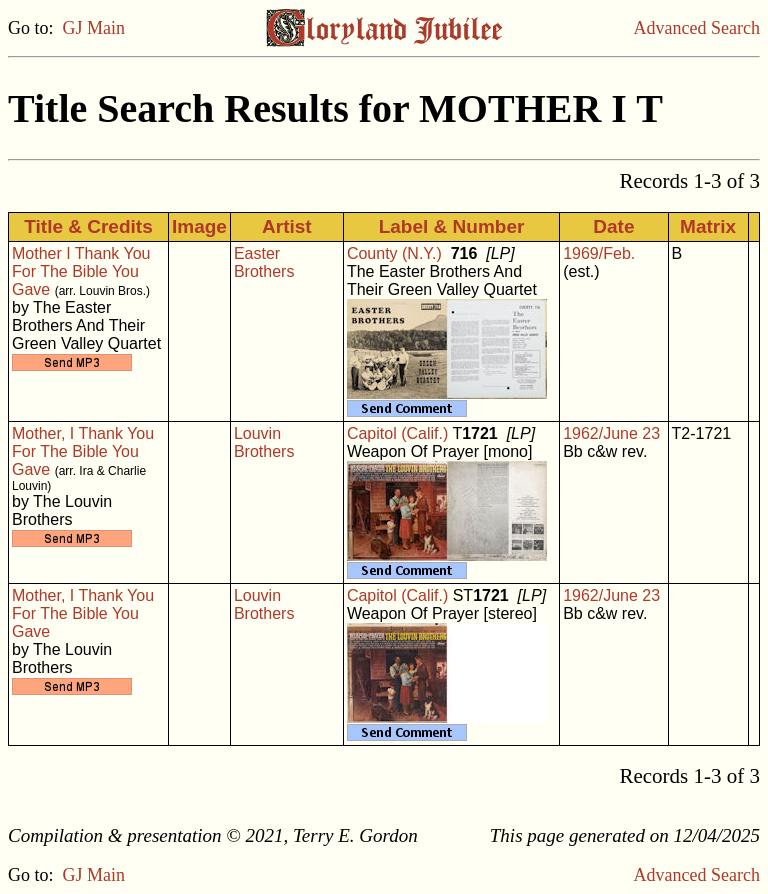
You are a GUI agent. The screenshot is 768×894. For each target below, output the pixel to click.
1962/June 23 (611, 433)
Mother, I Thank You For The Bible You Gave (83, 451)
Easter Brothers (264, 262)
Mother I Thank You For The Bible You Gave (81, 271)
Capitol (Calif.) (397, 433)
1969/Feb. (599, 253)
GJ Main (94, 28)
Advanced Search (697, 28)
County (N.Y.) (394, 253)
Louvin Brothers (264, 442)
